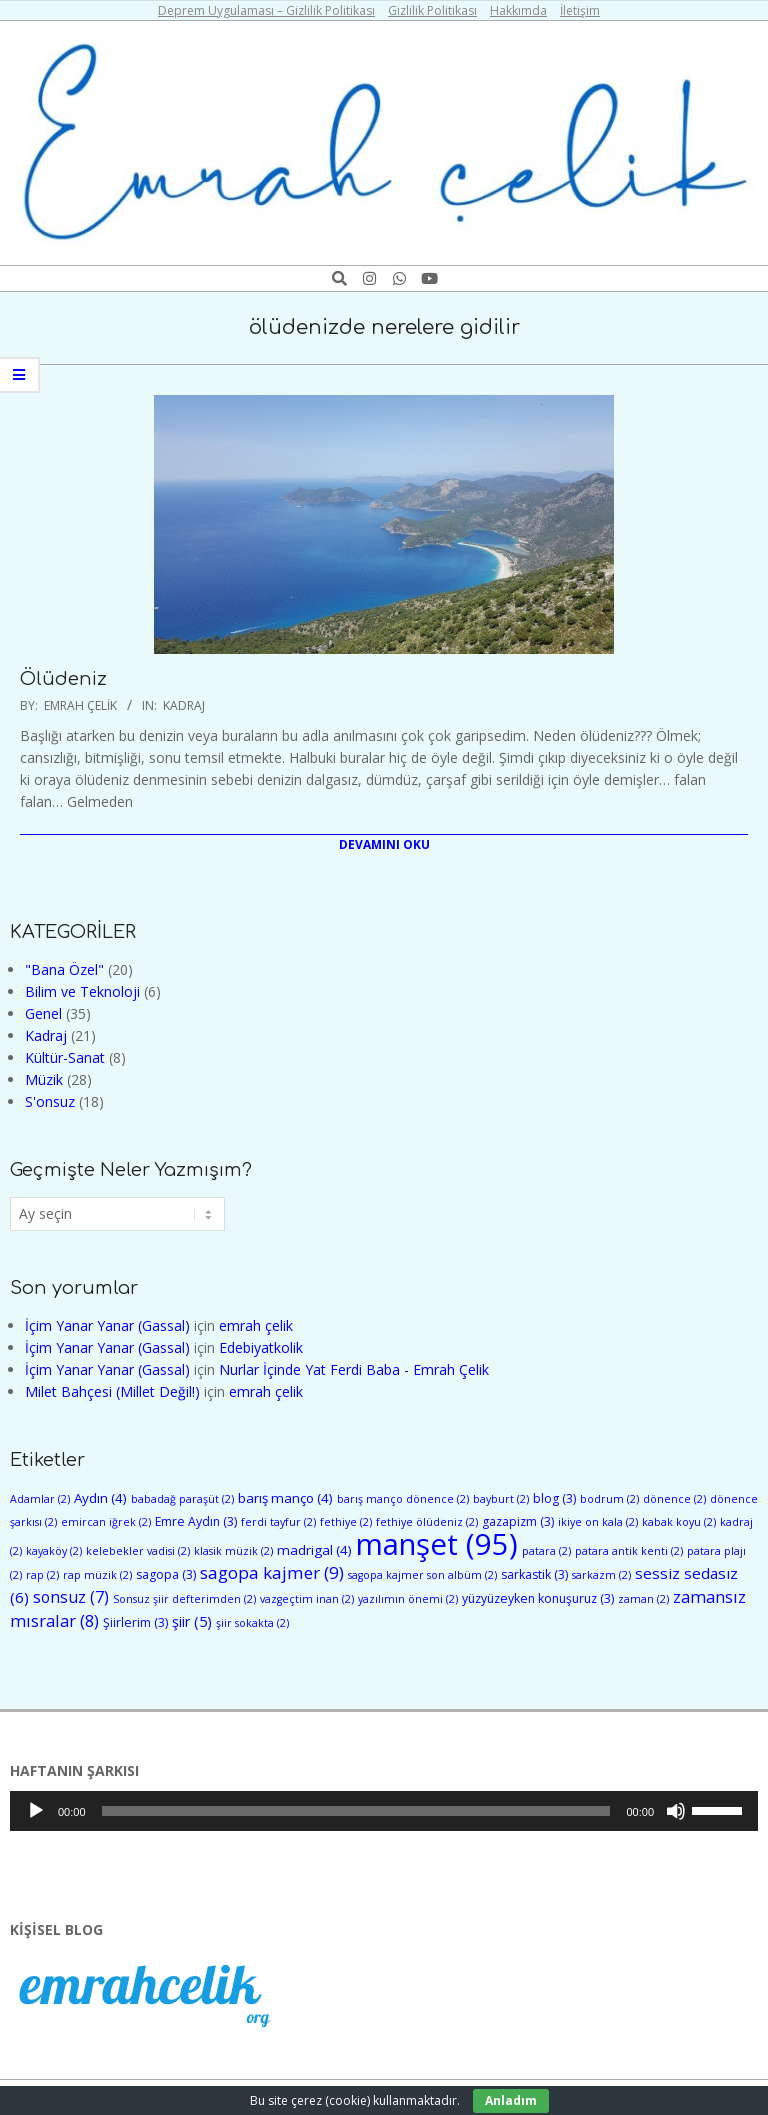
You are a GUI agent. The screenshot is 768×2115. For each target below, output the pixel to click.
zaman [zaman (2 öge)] (643, 1599)
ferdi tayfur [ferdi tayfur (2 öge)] (278, 1522)
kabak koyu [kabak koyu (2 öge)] (679, 1522)
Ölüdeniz (63, 679)
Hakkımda (518, 10)
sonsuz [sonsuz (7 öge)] (71, 1597)
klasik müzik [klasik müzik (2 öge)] (233, 1551)
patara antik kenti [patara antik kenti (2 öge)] (629, 1551)
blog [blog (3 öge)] (554, 1498)
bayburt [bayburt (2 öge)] (501, 1499)
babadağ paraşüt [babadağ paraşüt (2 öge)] (182, 1499)
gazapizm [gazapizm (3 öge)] (518, 1521)
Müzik (44, 1079)
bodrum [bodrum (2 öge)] (609, 1499)
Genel (43, 1013)
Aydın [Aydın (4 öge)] (100, 1498)
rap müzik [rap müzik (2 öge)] (97, 1575)
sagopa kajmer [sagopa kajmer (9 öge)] (272, 1572)
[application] (384, 1811)
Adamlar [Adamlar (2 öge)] (40, 1499)
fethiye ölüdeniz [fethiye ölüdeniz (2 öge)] (427, 1522)
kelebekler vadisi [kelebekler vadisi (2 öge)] (138, 1551)
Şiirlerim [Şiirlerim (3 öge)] (135, 1622)
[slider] (356, 1811)
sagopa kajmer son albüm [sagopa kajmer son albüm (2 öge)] (422, 1575)
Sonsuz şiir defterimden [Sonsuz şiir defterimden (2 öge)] (184, 1599)
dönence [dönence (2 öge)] (674, 1499)
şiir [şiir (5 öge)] (192, 1621)
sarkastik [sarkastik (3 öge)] (534, 1574)
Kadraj (184, 705)
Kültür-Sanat (65, 1057)
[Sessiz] (676, 1811)
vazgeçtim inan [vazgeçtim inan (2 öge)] (307, 1599)
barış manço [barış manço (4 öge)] (285, 1498)
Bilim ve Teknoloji (82, 991)
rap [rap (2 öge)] (42, 1575)
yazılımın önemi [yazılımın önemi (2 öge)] (408, 1599)
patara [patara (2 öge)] (546, 1551)
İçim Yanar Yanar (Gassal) (107, 1325)
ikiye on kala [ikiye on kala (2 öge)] (598, 1522)
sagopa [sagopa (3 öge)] (166, 1574)
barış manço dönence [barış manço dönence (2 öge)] (403, 1499)
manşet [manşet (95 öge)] (437, 1544)
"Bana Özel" (64, 969)
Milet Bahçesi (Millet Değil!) (112, 1391)
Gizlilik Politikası (432, 10)
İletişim (580, 10)
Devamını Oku (384, 844)
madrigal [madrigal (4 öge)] (314, 1550)
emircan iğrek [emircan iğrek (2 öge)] (106, 1522)
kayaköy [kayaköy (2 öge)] (54, 1551)
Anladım (511, 2100)
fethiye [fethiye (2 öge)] (346, 1522)
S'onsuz (50, 1101)
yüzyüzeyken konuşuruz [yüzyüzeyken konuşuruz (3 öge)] (538, 1598)
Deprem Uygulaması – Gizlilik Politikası (266, 10)
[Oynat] (36, 1811)
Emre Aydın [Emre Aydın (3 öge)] (196, 1521)
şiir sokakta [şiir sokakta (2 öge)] (252, 1623)
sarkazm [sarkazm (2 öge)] (601, 1575)
